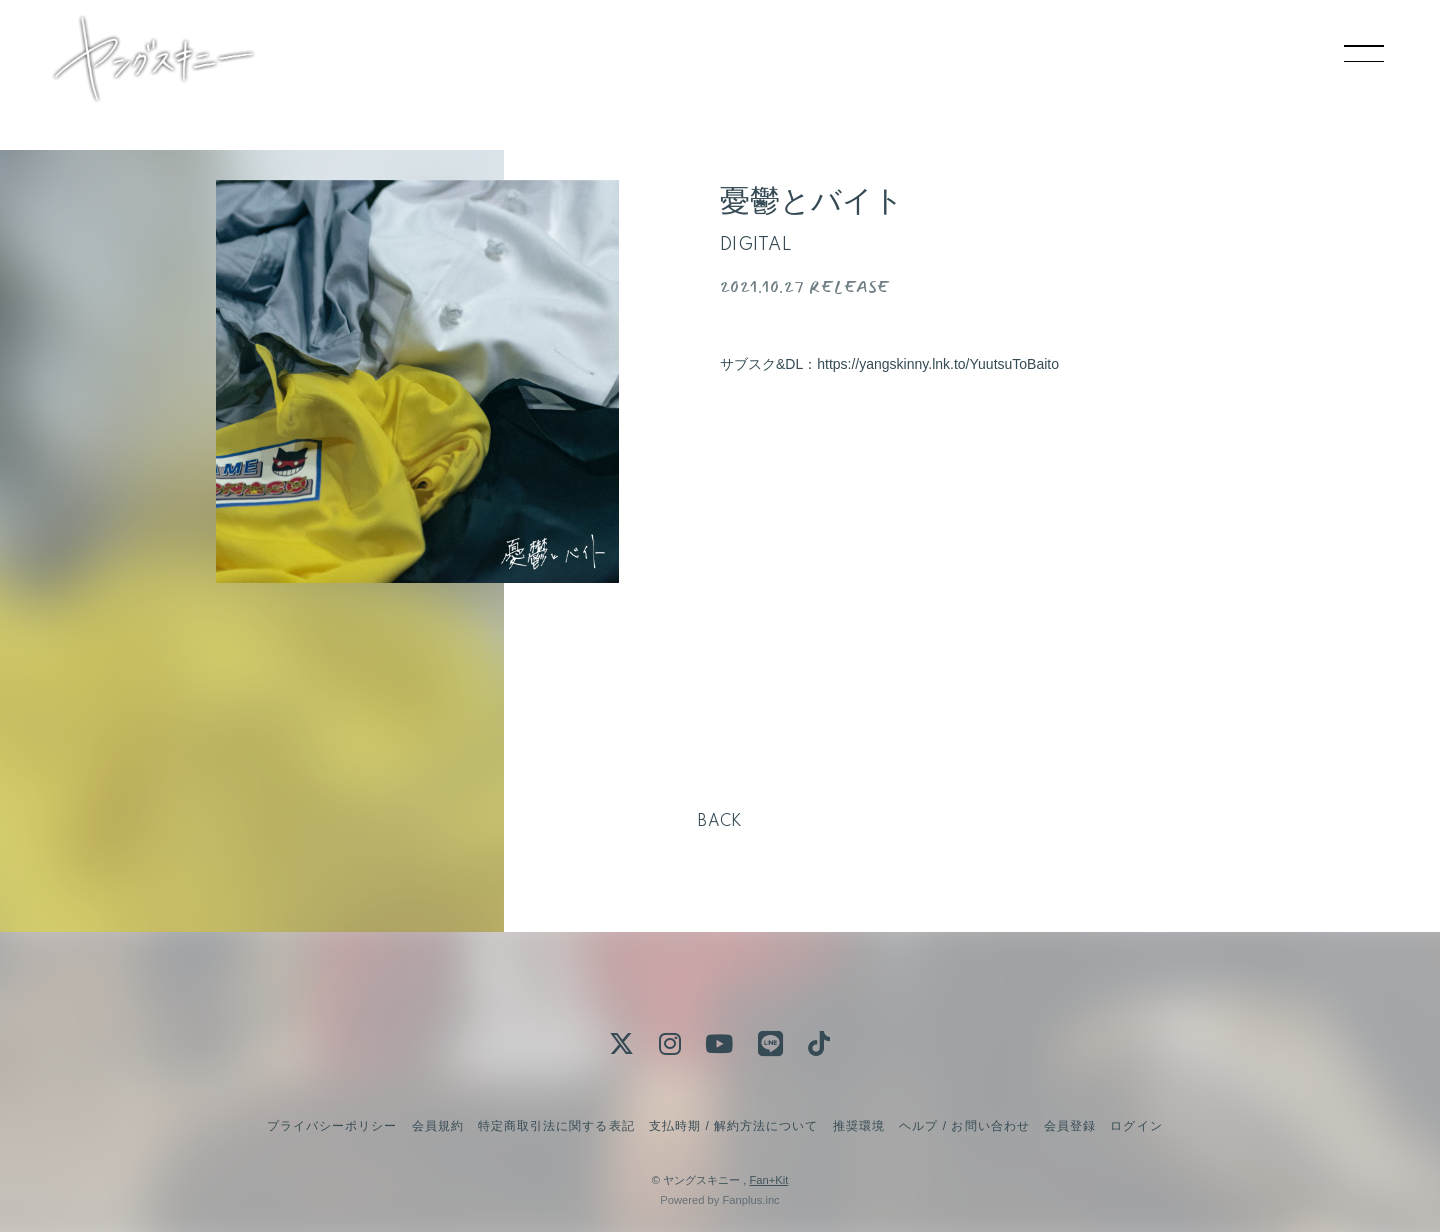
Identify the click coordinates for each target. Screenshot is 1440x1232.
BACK (720, 822)
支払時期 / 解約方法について (734, 1126)
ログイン (1136, 1126)
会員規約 (438, 1126)
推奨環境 (859, 1126)
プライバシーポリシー (332, 1126)
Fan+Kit (768, 1180)
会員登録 (1070, 1126)
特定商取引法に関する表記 (556, 1126)
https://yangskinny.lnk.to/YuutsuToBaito (938, 364)
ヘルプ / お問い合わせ (964, 1126)
